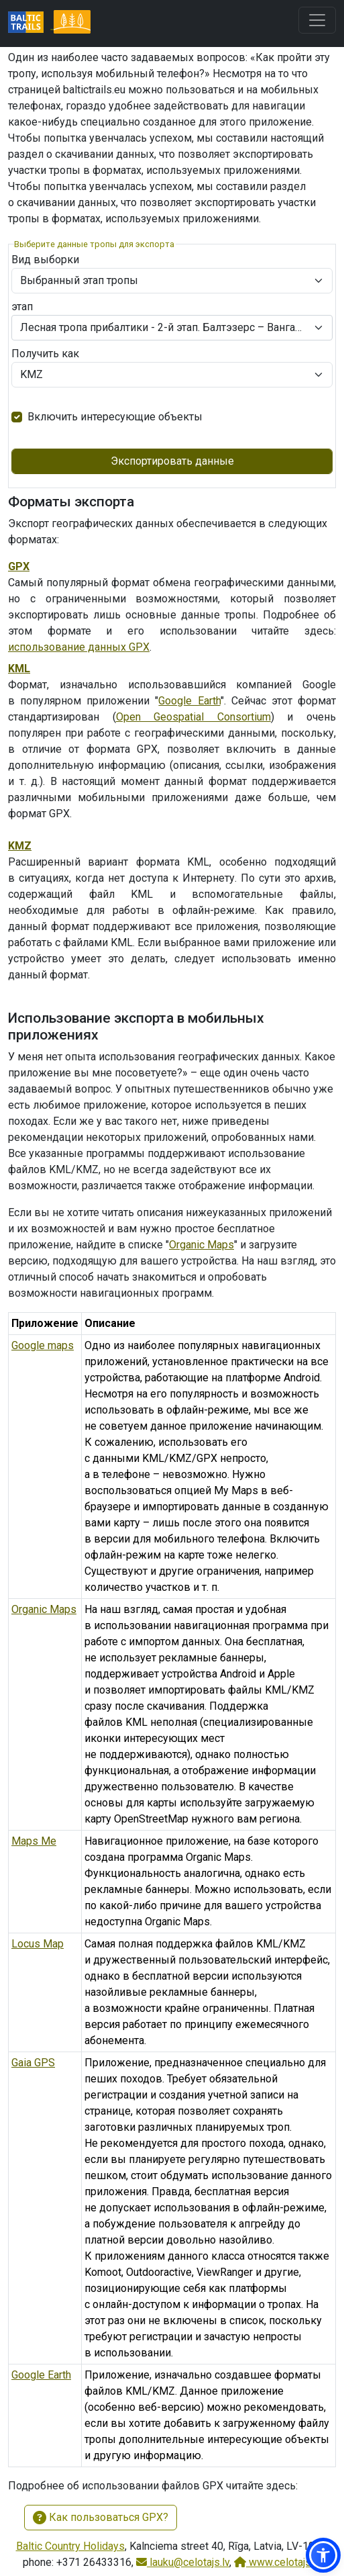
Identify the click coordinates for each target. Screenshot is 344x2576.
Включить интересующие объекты (115, 416)
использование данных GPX (79, 647)
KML (19, 668)
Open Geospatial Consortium (193, 716)
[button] (323, 2555)
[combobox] (172, 327)
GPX (19, 566)
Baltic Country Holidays (70, 2546)
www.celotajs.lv (277, 2562)
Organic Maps (201, 1244)
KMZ (20, 845)
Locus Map (37, 1943)
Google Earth (189, 700)
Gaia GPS (33, 2062)
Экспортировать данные (172, 461)
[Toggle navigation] (317, 20)
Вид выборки (45, 259)
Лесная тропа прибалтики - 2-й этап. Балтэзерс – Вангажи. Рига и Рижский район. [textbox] (164, 327)
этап (22, 306)
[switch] (16, 417)
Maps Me (33, 1841)
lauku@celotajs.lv (182, 2562)
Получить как (45, 353)
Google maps (42, 1345)
